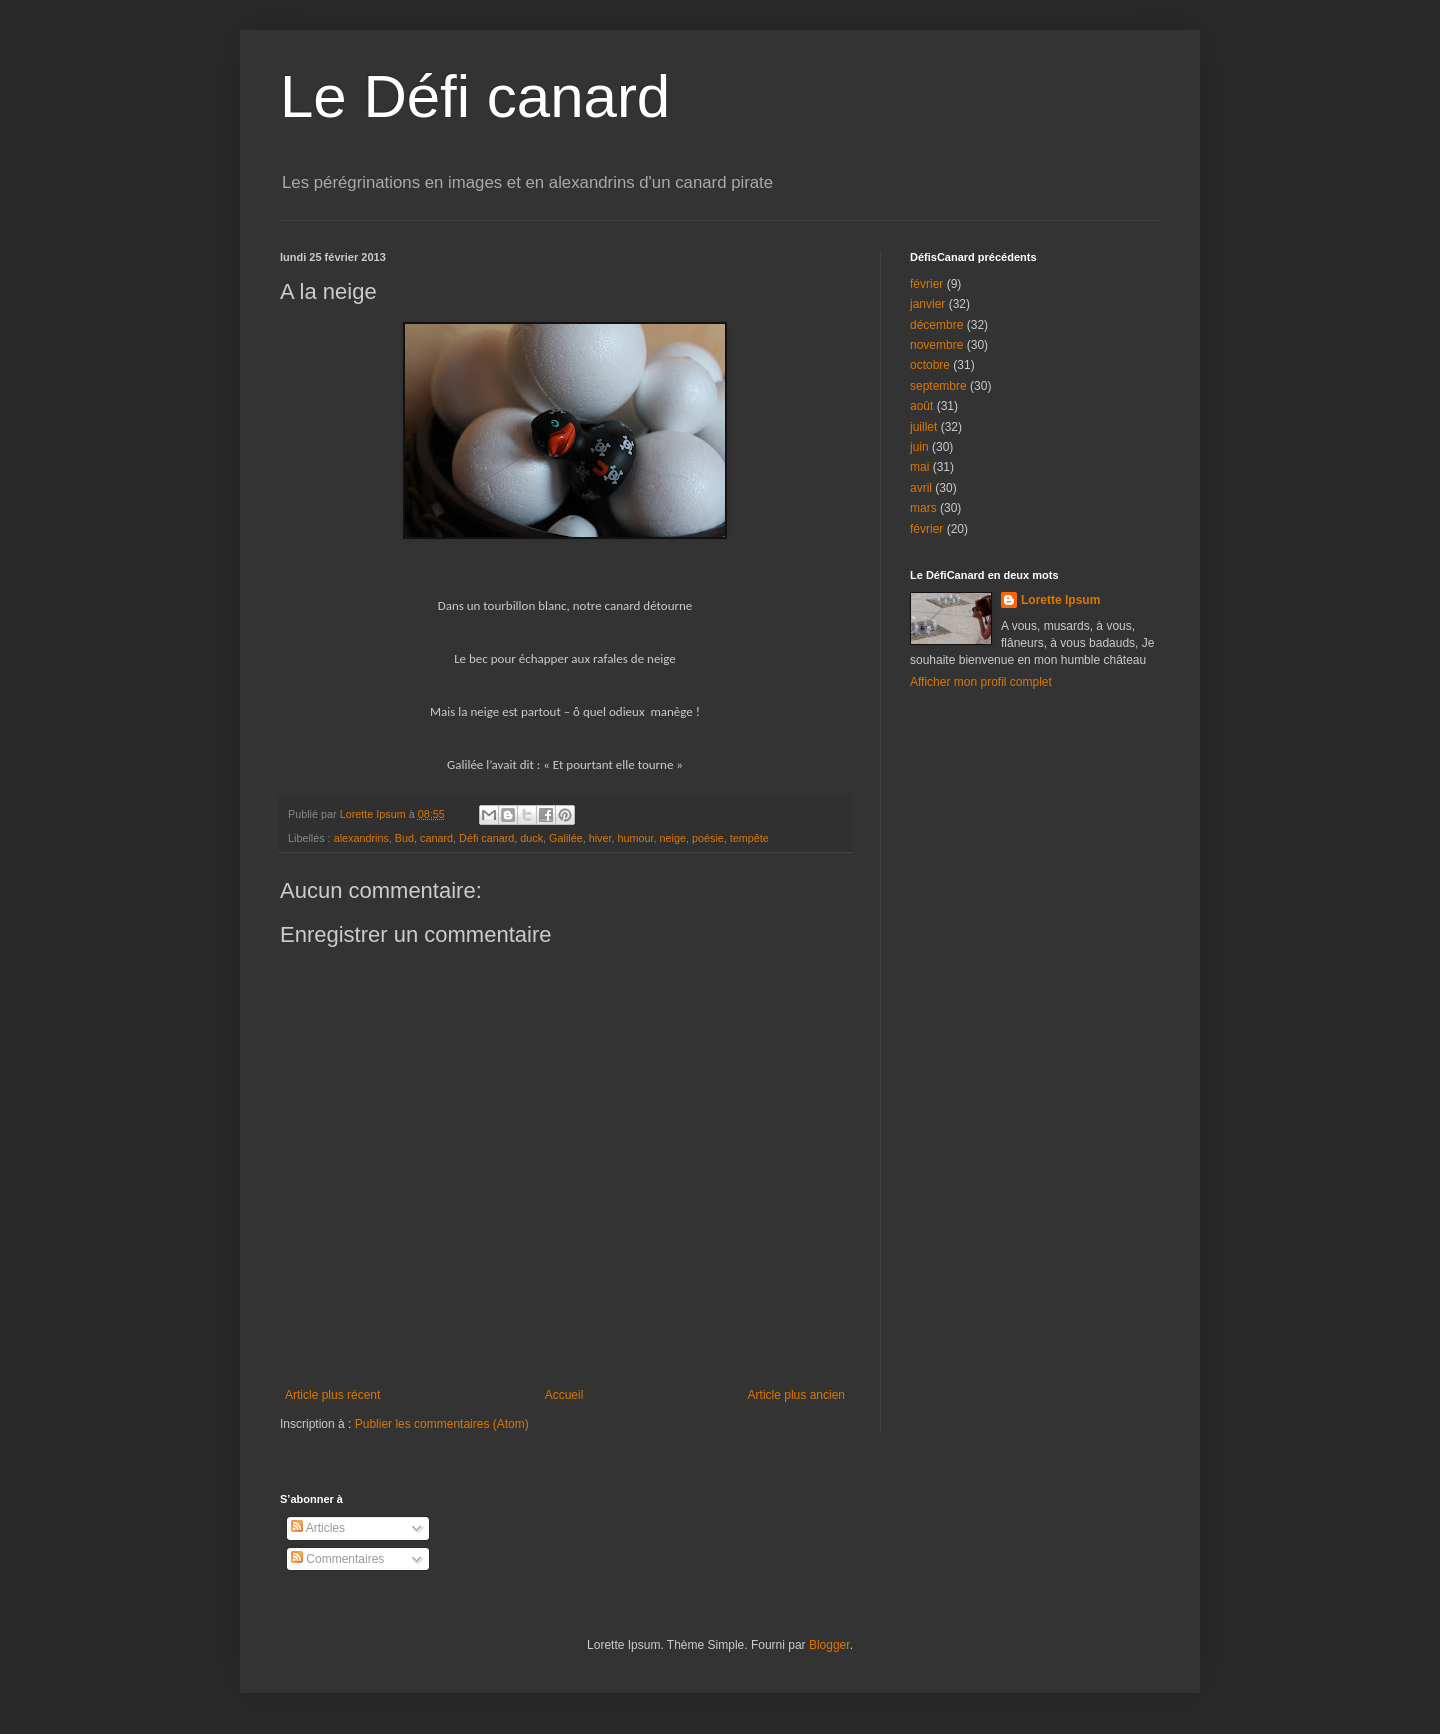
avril (921, 488)
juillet (923, 427)
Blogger (829, 1645)
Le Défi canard (475, 96)
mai (919, 467)
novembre (936, 345)
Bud (404, 838)
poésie (708, 838)
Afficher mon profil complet (981, 682)
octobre (930, 365)
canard (436, 838)
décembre (936, 325)
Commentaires (337, 1559)
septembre (938, 386)
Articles (318, 1528)
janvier (927, 304)
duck (531, 838)
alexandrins (361, 838)
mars (923, 508)
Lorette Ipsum (1060, 600)
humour (636, 838)
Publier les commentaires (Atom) (442, 1424)
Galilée (566, 838)
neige (673, 838)
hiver (600, 838)
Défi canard (486, 838)
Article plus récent (332, 1395)
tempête (749, 838)
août (921, 406)
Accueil (564, 1395)
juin (919, 447)
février (926, 284)
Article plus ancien (796, 1395)
